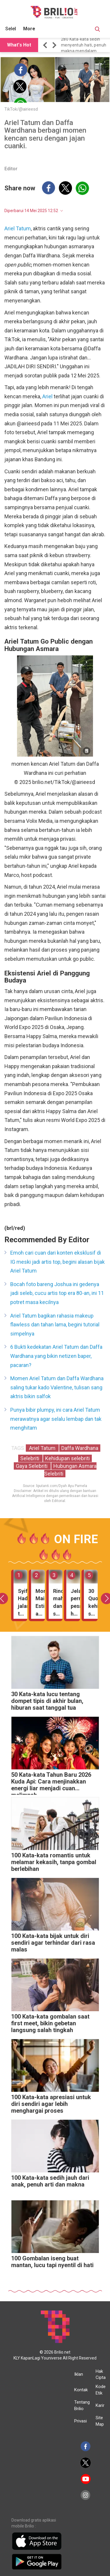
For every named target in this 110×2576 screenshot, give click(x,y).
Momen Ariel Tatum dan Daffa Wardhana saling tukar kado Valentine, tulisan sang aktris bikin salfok (57, 1387)
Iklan (78, 2374)
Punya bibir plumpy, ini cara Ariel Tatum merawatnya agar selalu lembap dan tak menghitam (55, 1419)
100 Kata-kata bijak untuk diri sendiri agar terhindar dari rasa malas (53, 1943)
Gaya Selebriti (32, 1466)
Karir (100, 2405)
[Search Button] (97, 30)
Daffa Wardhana (79, 1448)
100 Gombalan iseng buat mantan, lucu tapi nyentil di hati (52, 2262)
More (29, 28)
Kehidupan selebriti (67, 1458)
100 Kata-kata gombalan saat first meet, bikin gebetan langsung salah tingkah (50, 2023)
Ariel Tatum (17, 228)
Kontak (81, 2389)
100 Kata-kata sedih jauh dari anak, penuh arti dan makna (50, 2181)
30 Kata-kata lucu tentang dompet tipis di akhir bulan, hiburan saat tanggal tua (47, 1701)
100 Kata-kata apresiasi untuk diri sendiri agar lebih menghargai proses (51, 2104)
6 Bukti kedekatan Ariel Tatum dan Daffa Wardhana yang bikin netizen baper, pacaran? (56, 1356)
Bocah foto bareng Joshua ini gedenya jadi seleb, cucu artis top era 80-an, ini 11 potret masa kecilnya (57, 1293)
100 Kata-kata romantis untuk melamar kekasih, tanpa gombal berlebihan (53, 1862)
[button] (46, 45)
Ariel (47, 396)
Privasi (80, 2421)
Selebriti (30, 1458)
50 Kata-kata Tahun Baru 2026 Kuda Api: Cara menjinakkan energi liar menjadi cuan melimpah (51, 1783)
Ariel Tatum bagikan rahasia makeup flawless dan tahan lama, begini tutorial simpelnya (54, 1325)
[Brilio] (54, 12)
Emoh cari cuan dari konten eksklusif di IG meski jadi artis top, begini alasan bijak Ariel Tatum (57, 1262)
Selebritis (15, 28)
